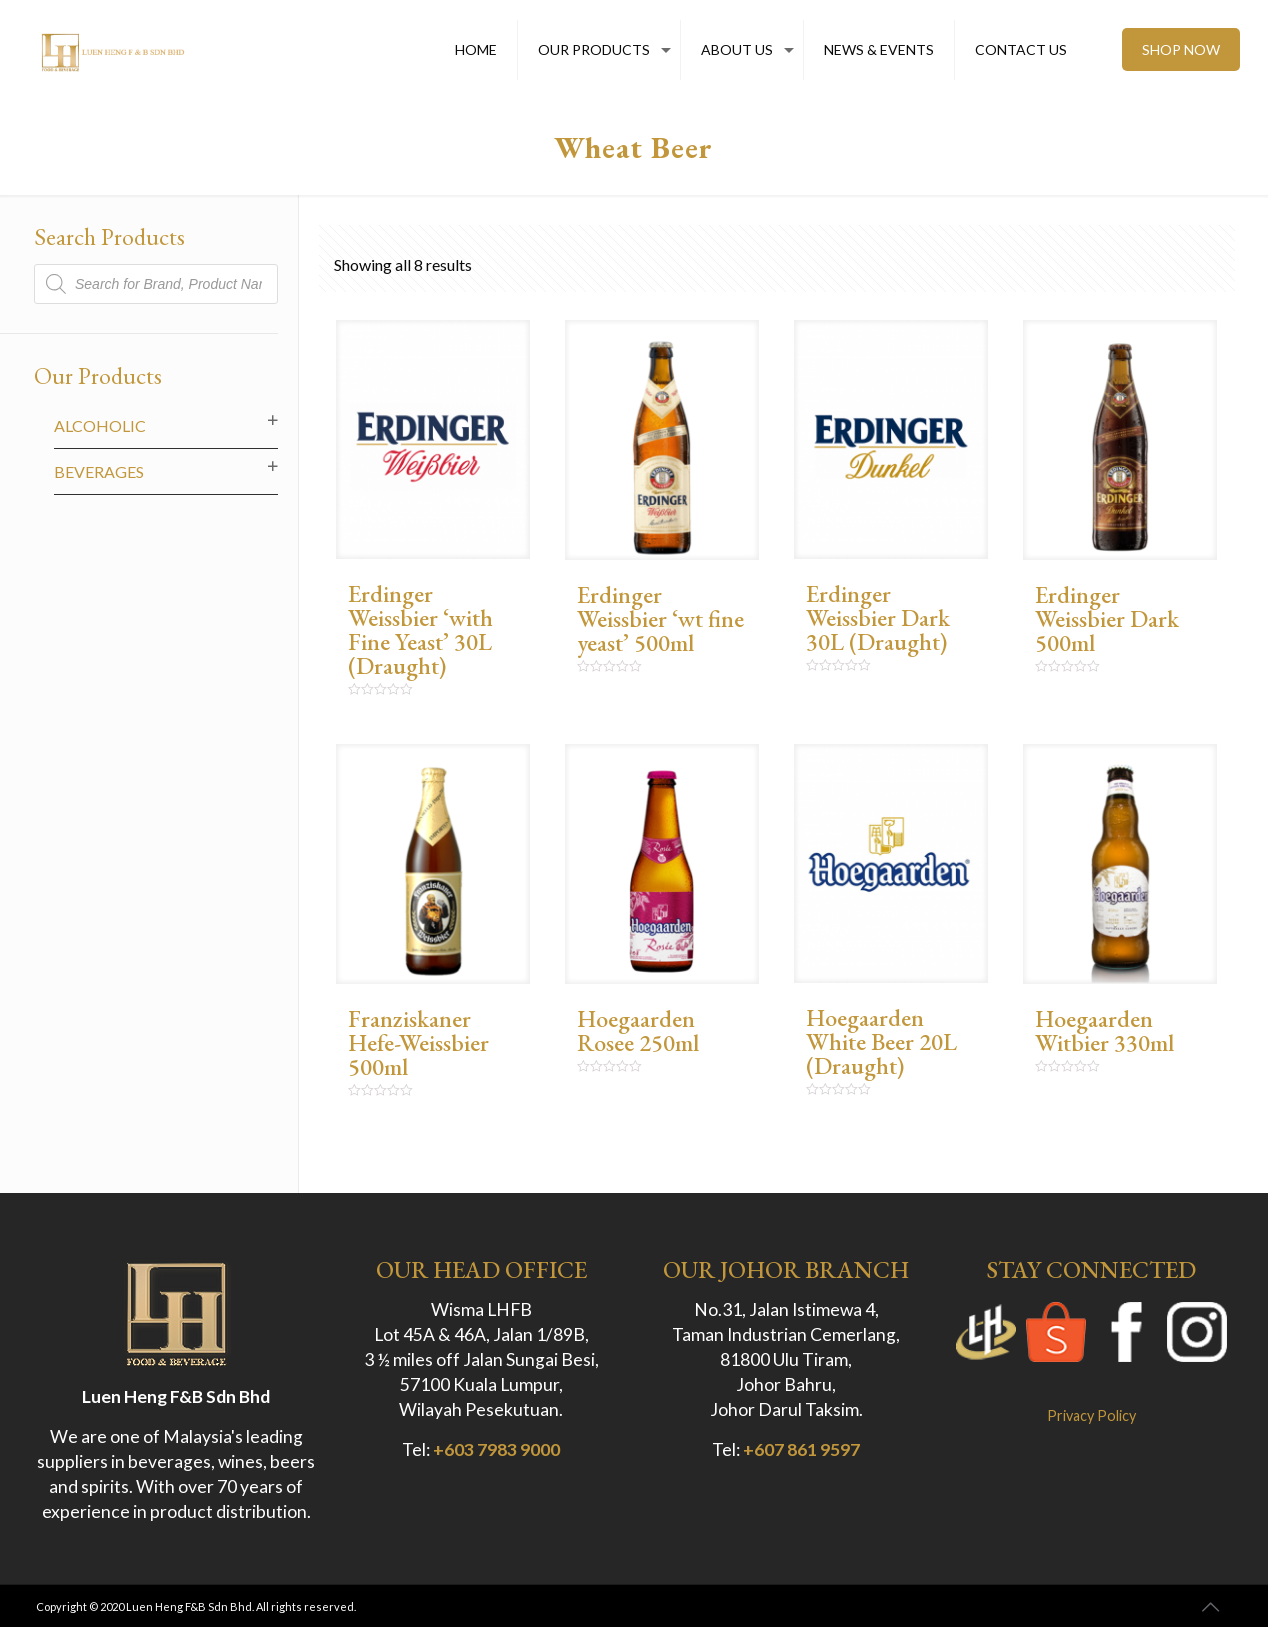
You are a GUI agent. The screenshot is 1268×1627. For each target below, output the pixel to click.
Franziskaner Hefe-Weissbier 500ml (418, 1042)
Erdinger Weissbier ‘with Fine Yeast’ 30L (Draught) (420, 629)
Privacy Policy (1091, 1415)
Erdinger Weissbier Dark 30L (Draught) (878, 617)
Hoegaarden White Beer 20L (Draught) (881, 1041)
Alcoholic (100, 425)
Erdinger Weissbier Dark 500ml (1107, 618)
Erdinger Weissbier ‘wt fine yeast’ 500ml (660, 618)
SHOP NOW (1181, 49)
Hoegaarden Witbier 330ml (1104, 1030)
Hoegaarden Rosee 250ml (638, 1030)
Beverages (99, 471)
